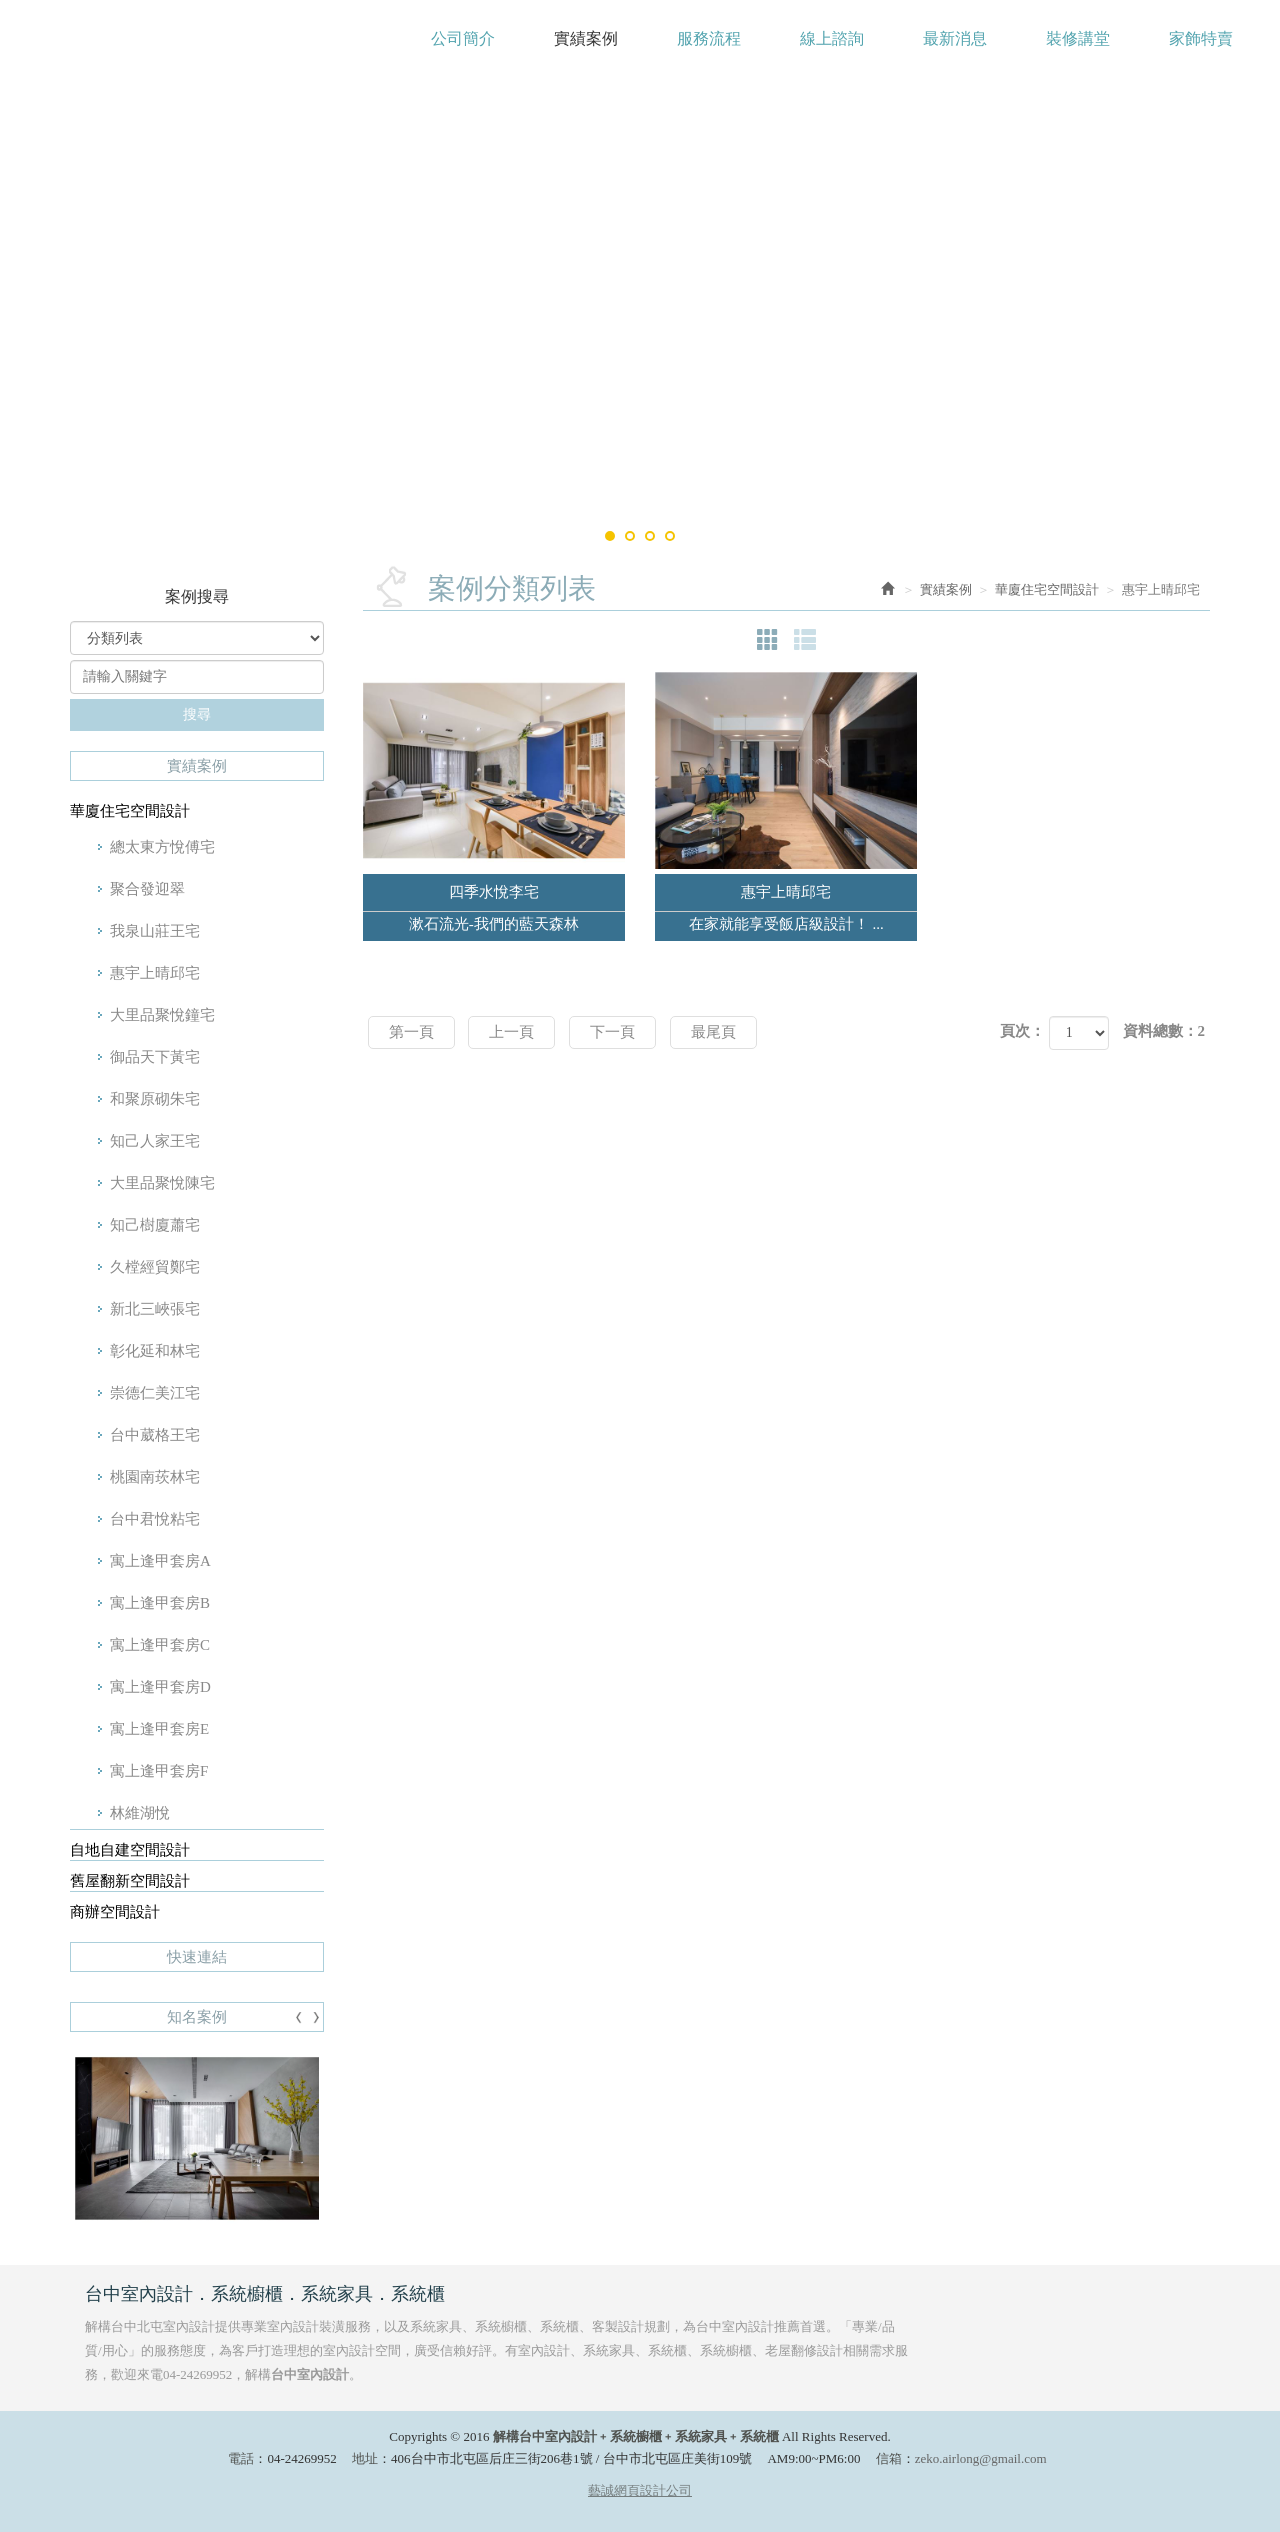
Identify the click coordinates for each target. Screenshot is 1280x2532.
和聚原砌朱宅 (155, 1099)
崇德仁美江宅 (155, 1393)
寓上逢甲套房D (160, 1687)
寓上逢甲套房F (159, 1771)
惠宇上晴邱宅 (155, 973)
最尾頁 (713, 1032)
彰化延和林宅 (155, 1351)
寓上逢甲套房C (160, 1645)
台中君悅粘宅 (155, 1519)
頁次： (1022, 1031)
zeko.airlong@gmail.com (981, 2458)
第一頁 (411, 1032)
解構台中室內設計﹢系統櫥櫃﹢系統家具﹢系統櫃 (186, 48)
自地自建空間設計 (130, 1850)
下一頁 (612, 1032)
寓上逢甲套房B (160, 1603)
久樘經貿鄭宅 (155, 1267)
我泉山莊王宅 (155, 931)
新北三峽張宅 (155, 1309)
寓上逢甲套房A (160, 1561)
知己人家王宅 (155, 1141)
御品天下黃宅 (155, 1057)
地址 (365, 2458)
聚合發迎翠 (147, 889)
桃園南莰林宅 (155, 1477)
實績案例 (946, 589)
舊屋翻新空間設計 (130, 1881)
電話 (241, 2458)
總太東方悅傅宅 (162, 847)
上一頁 (511, 1032)
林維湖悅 (140, 1813)
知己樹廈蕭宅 (155, 1225)
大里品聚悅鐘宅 (162, 1015)
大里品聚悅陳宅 (162, 1183)
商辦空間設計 (115, 1912)
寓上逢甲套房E (159, 1729)
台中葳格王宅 (155, 1435)
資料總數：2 (1164, 1031)
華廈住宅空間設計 (130, 811)
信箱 (889, 2458)
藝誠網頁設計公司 (640, 2490)
